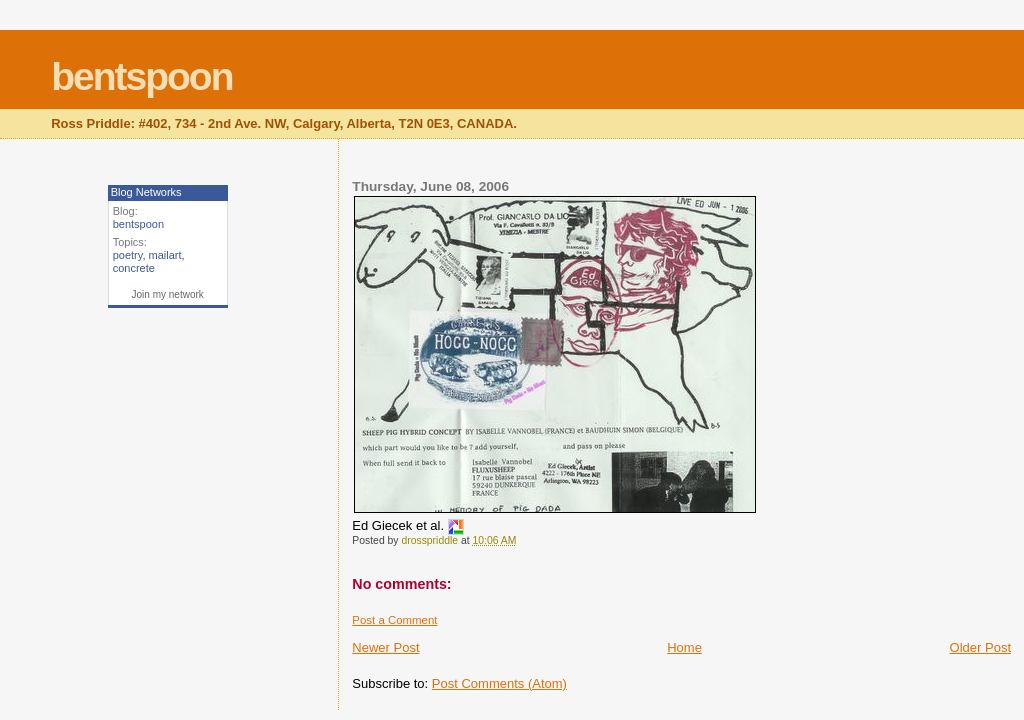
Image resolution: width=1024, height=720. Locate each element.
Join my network (168, 294)
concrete (134, 268)
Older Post (980, 647)
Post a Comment (394, 620)
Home (684, 647)
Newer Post (385, 647)
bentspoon (141, 76)
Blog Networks (146, 192)
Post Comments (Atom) (499, 683)
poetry (128, 255)
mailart (165, 255)
